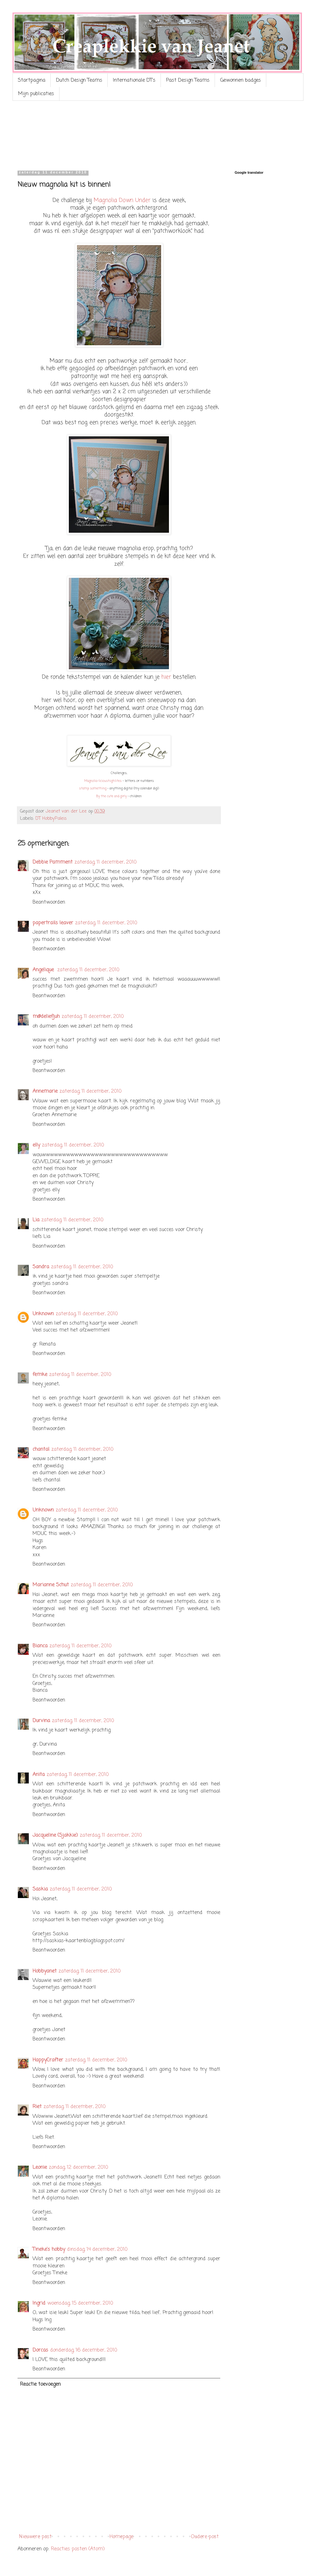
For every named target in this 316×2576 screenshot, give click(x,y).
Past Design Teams (188, 80)
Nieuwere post (35, 2537)
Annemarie (45, 1091)
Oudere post (205, 2537)
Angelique (44, 970)
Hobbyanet (45, 1971)
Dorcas (40, 2350)
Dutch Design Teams (79, 80)
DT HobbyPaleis (51, 818)
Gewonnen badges (240, 80)
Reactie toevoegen (40, 2384)
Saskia (40, 1889)
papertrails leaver (53, 923)
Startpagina (31, 80)
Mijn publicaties (36, 94)
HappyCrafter (48, 2060)
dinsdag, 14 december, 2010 (97, 2249)
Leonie (40, 2167)
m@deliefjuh (46, 1016)
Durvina (41, 1721)
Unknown (43, 1314)
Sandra (41, 1267)
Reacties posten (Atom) (78, 2549)
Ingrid (39, 2303)
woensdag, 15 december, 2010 (80, 2303)
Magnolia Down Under (122, 200)
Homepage (121, 2537)
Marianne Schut (51, 1585)
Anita (39, 1774)
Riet (37, 2107)
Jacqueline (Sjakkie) (55, 1835)
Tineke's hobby (49, 2249)
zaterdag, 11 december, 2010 (105, 862)
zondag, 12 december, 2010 (78, 2167)
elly (36, 1145)
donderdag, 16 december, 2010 (83, 2350)
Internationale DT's (134, 80)
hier (166, 677)
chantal (41, 1449)
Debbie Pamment (53, 862)
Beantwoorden (49, 902)
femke (40, 1374)
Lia (36, 1220)
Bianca (40, 1646)
